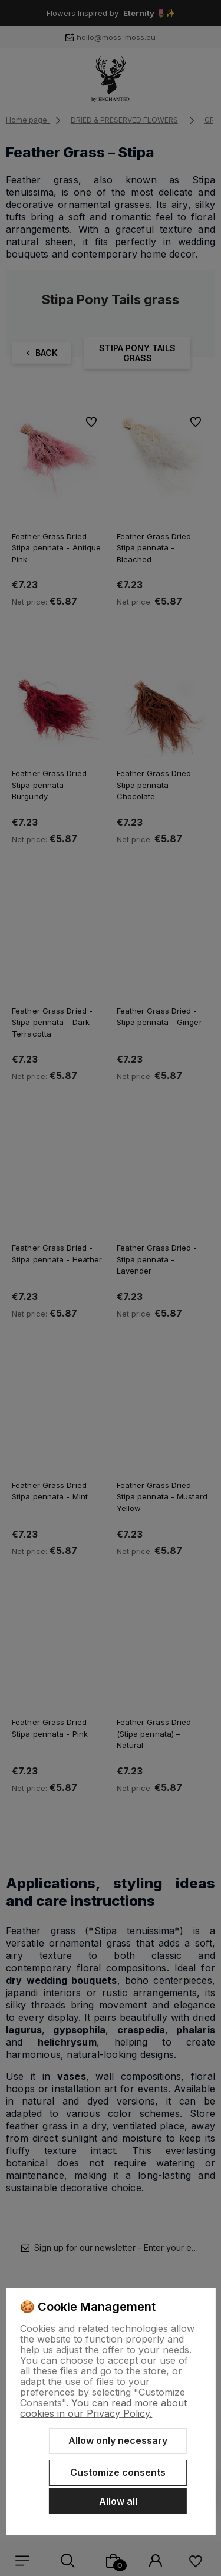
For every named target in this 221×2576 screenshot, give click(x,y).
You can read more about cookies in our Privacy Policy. (103, 2408)
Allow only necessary (117, 2440)
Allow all (118, 2501)
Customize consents (118, 2472)
